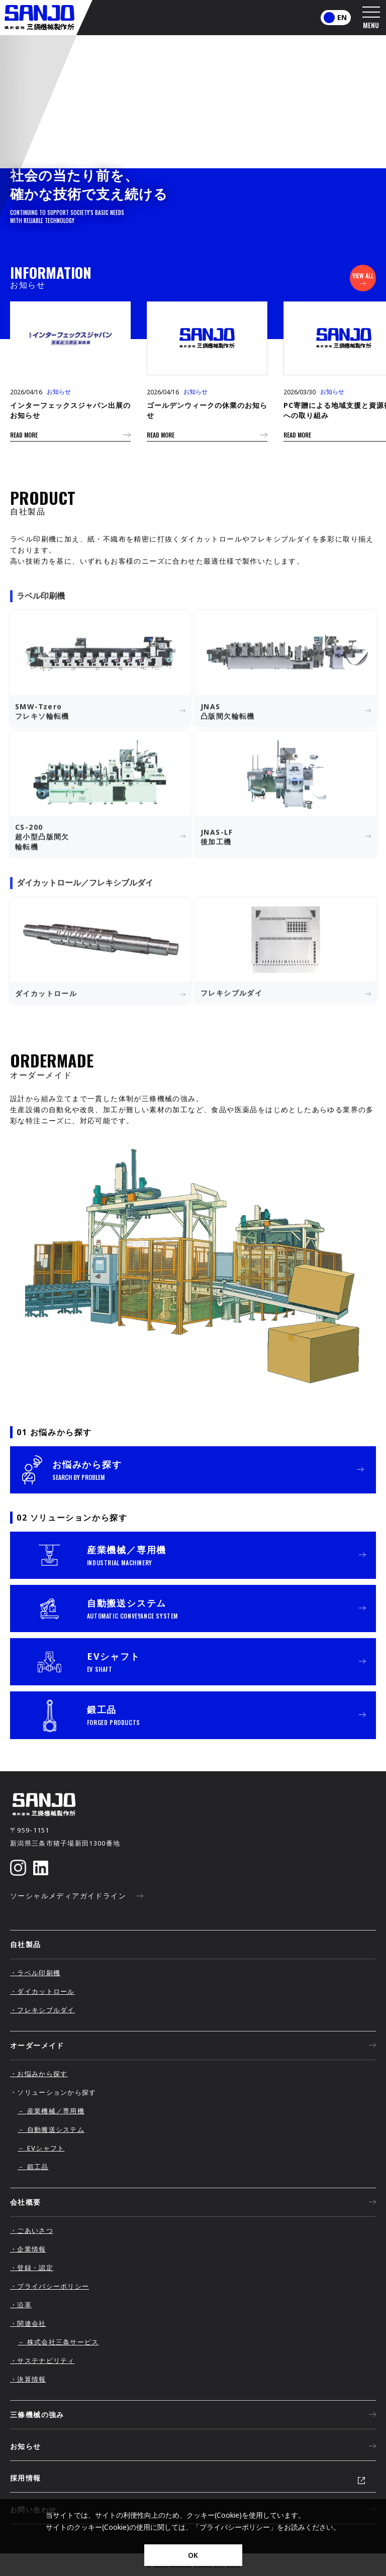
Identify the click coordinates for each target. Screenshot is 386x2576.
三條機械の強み (193, 2415)
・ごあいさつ (31, 2230)
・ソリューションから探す (53, 2092)
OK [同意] (193, 2555)
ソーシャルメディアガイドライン (76, 1896)
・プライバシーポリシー (49, 2286)
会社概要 (193, 2202)
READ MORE (70, 435)
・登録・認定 (31, 2267)
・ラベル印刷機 (35, 1972)
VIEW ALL (362, 279)
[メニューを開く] (371, 17)
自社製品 (25, 1944)
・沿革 (21, 2304)
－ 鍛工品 (33, 2166)
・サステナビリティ (42, 2360)
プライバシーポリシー (235, 2527)
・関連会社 (28, 2323)
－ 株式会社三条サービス (58, 2341)
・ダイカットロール (42, 1991)
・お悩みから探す (38, 2073)
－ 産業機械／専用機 (51, 2110)
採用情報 (25, 2478)
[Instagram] (18, 1868)
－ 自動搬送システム (51, 2129)
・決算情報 (28, 2379)
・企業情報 (28, 2248)
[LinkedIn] (41, 1868)
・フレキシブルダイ (42, 2009)
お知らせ (193, 2446)
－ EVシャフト (41, 2148)
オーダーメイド (193, 2046)
